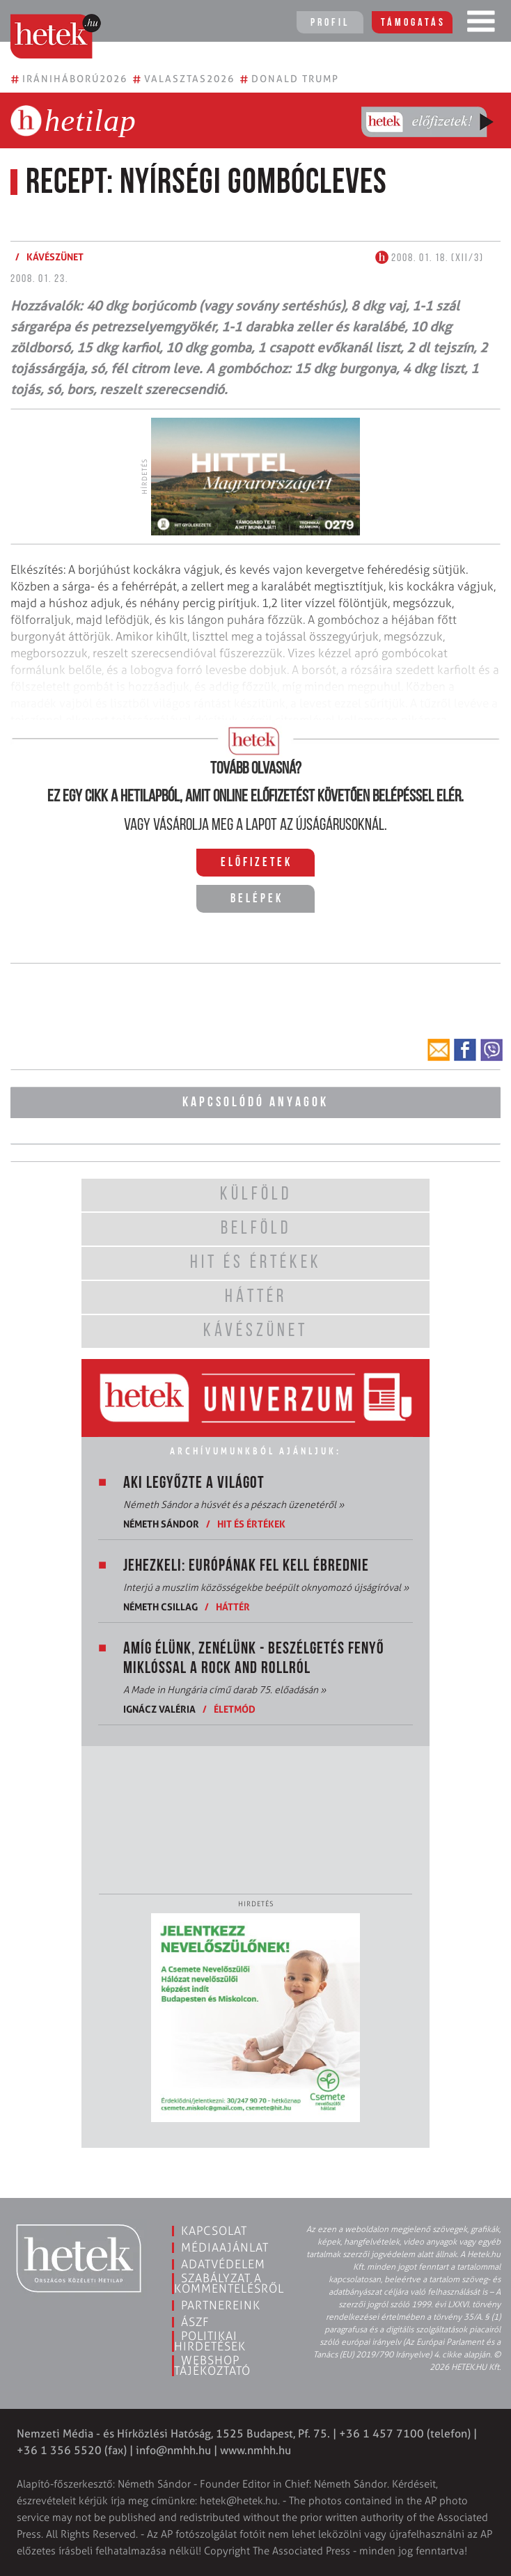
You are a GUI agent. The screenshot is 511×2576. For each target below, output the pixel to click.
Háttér (233, 1606)
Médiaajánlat (225, 2247)
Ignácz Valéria (159, 1709)
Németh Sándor (161, 1524)
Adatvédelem (223, 2264)
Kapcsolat (214, 2231)
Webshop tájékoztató (212, 2365)
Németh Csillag (160, 1606)
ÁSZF (195, 2322)
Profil (329, 23)
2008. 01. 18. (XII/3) (429, 258)
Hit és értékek (251, 1524)
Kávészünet (55, 256)
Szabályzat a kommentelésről (229, 2283)
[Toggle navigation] (481, 24)
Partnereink (220, 2305)
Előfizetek (256, 863)
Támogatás (413, 23)
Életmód (235, 1709)
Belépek (256, 899)
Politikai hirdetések (210, 2341)
